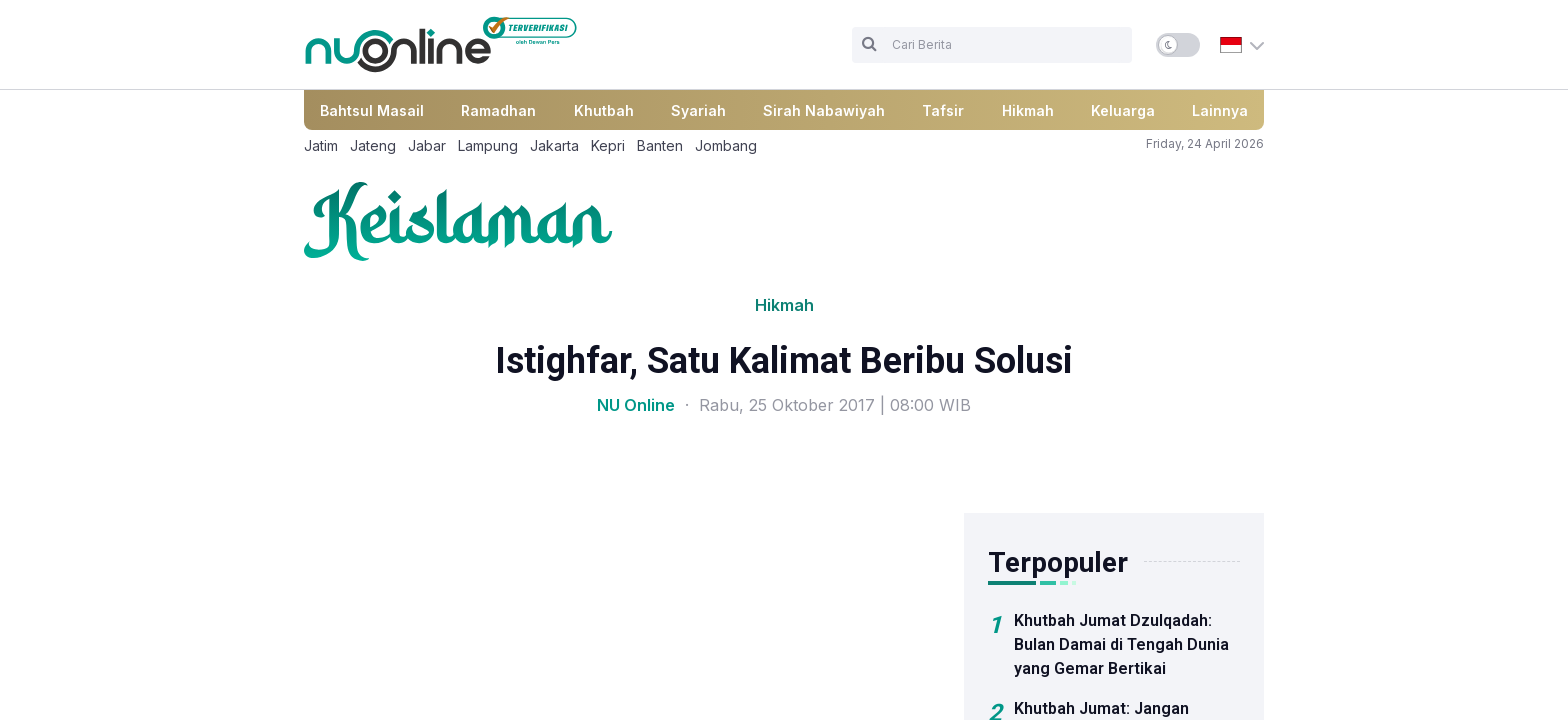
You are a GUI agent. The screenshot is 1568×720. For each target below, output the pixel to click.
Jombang (726, 145)
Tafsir (943, 110)
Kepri (608, 145)
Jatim (321, 145)
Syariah (698, 110)
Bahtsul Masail (372, 110)
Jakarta (554, 145)
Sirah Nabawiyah (824, 110)
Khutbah (604, 110)
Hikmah (1028, 110)
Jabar (427, 145)
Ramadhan (498, 110)
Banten (660, 145)
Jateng (373, 145)
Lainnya (1220, 110)
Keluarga (1123, 110)
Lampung (488, 145)
